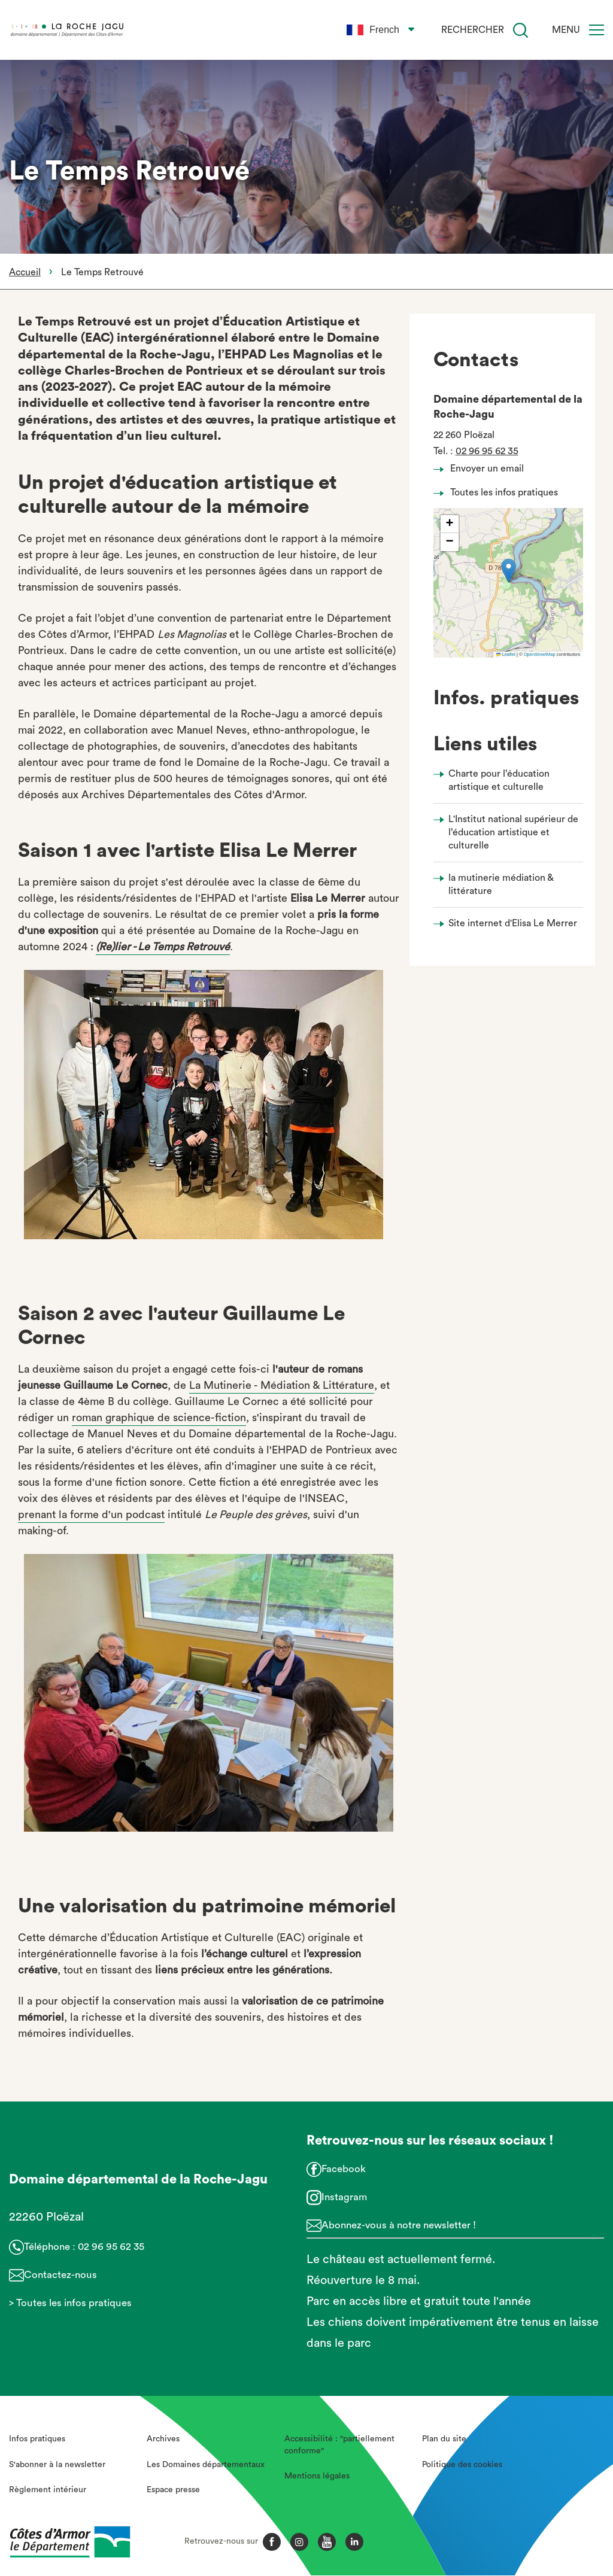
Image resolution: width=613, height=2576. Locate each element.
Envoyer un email (482, 468)
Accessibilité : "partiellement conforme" (339, 2445)
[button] (508, 570)
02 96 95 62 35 (487, 451)
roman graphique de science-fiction (159, 1417)
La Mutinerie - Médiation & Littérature (281, 1385)
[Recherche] (520, 30)
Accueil (25, 272)
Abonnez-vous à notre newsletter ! (398, 2225)
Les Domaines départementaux (206, 2465)
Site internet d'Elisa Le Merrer (512, 923)
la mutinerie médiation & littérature (501, 884)
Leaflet (505, 654)
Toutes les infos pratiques (499, 492)
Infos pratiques (37, 2439)
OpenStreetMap (540, 654)
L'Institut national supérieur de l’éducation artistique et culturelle (513, 832)
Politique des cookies (462, 2465)
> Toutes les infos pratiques (70, 2303)
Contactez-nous (60, 2275)
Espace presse (173, 2490)
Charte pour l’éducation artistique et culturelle (499, 780)
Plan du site (444, 2439)
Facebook (343, 2169)
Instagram (344, 2197)
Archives (163, 2439)
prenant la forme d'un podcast (91, 1514)
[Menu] (596, 30)
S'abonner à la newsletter (57, 2465)
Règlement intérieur (47, 2490)
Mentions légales (317, 2476)
